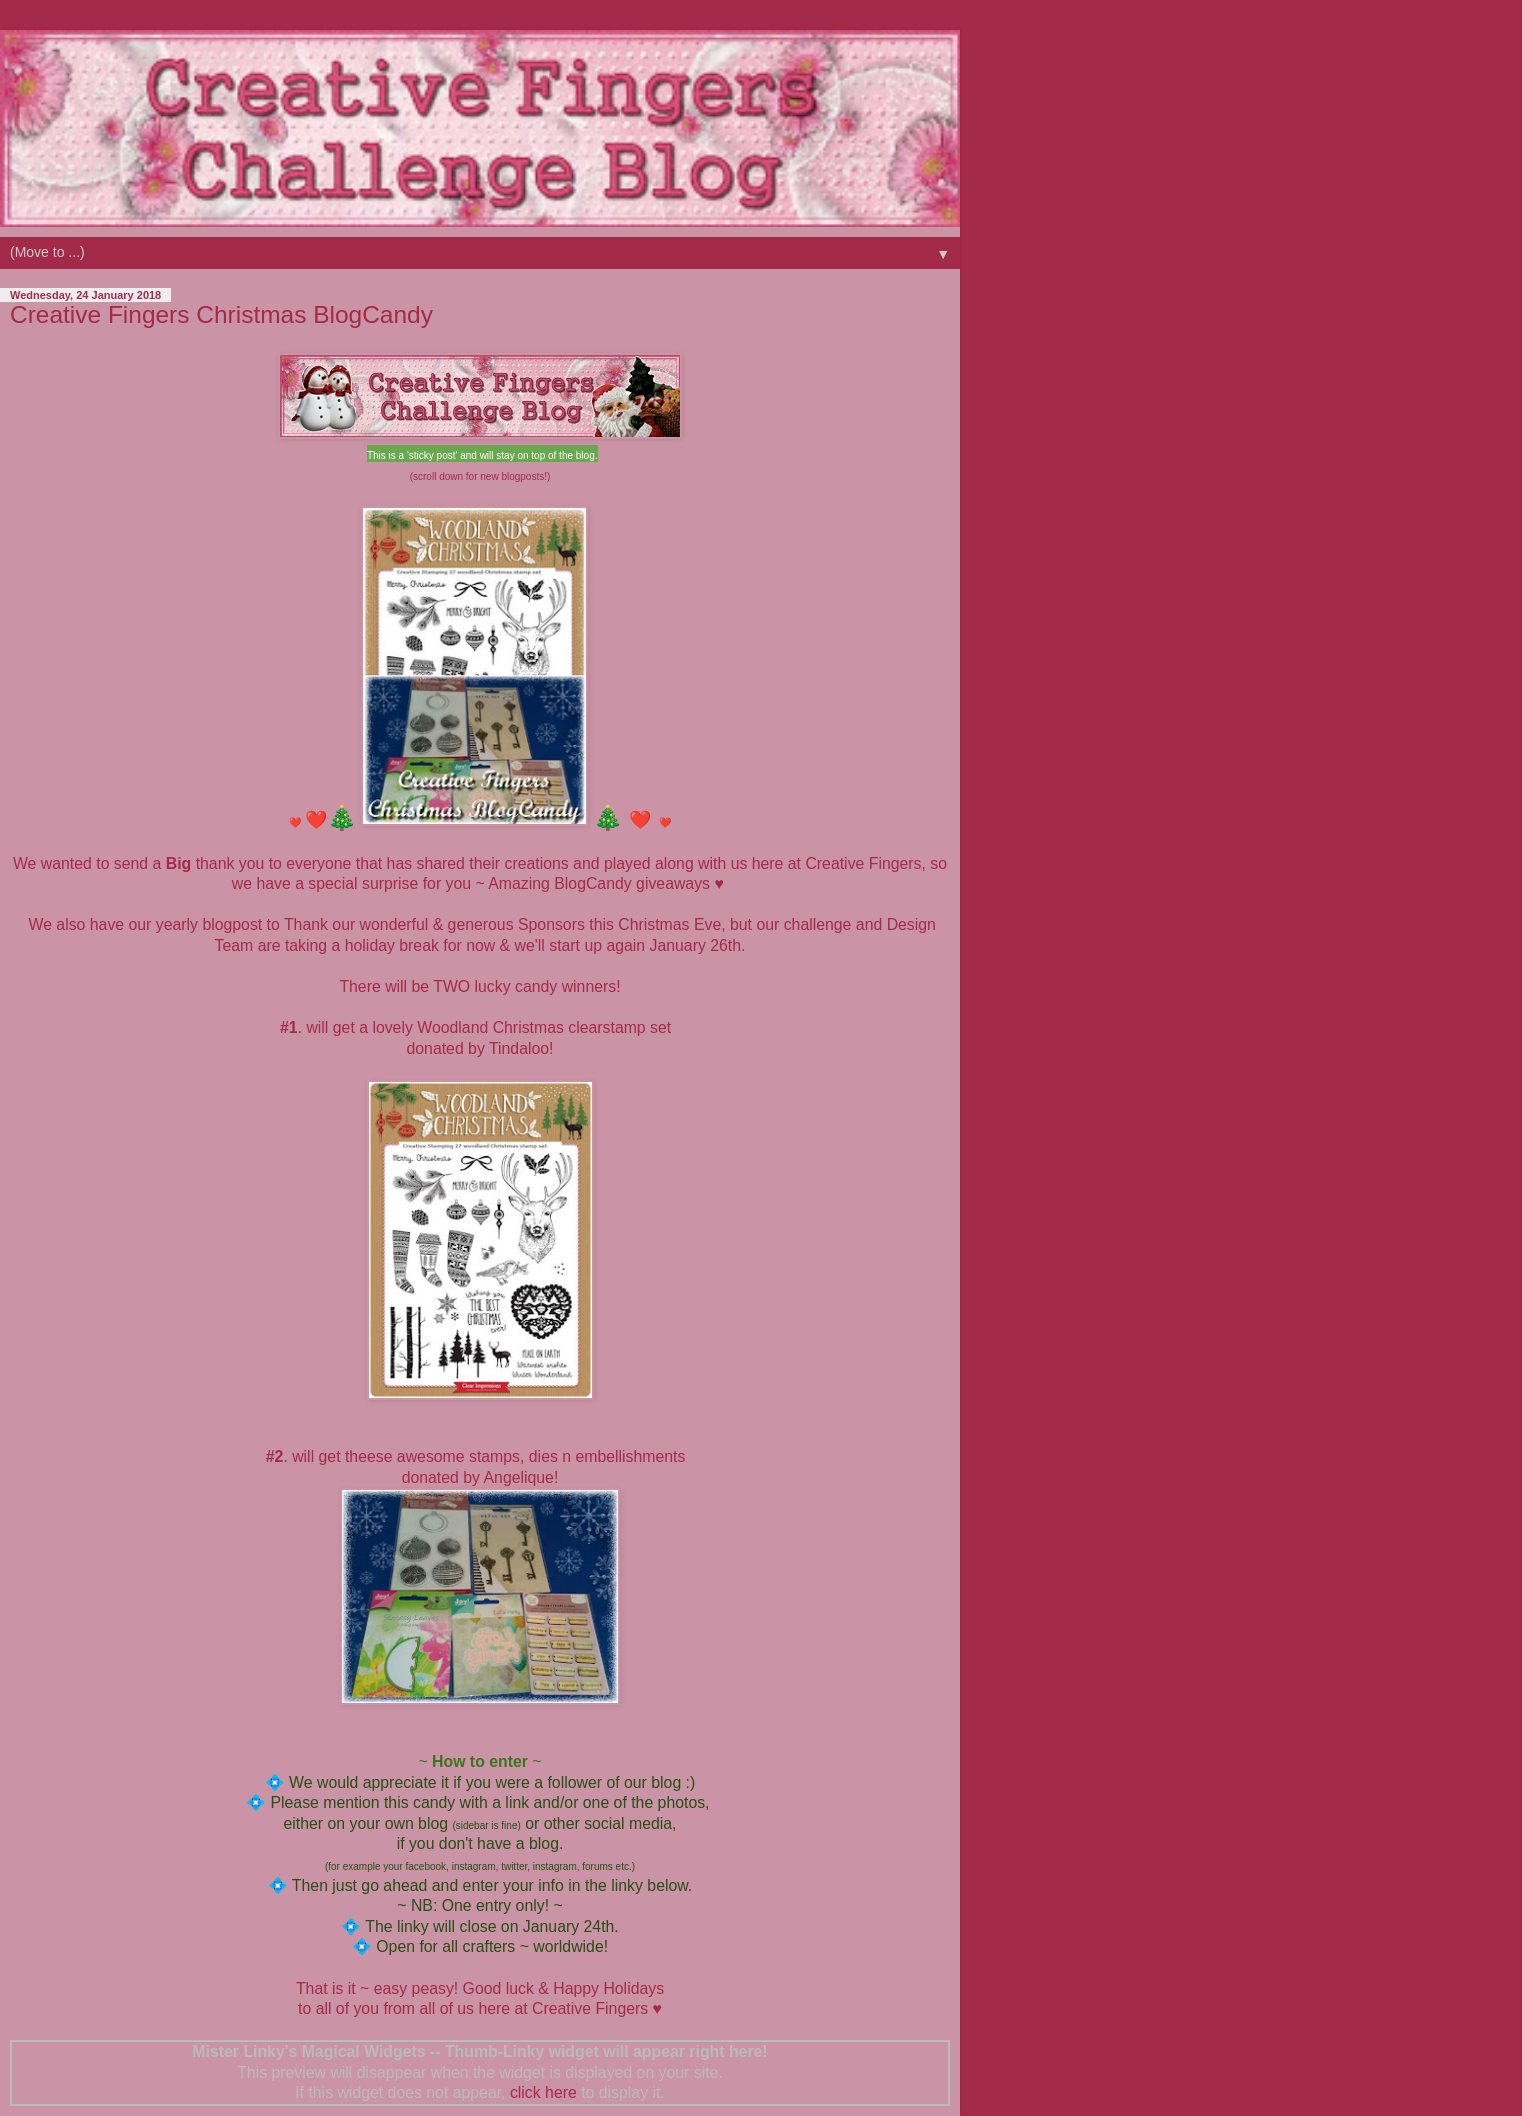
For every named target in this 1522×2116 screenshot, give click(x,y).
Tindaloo (519, 1048)
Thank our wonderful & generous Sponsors (434, 924)
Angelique (519, 1477)
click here (543, 2092)
